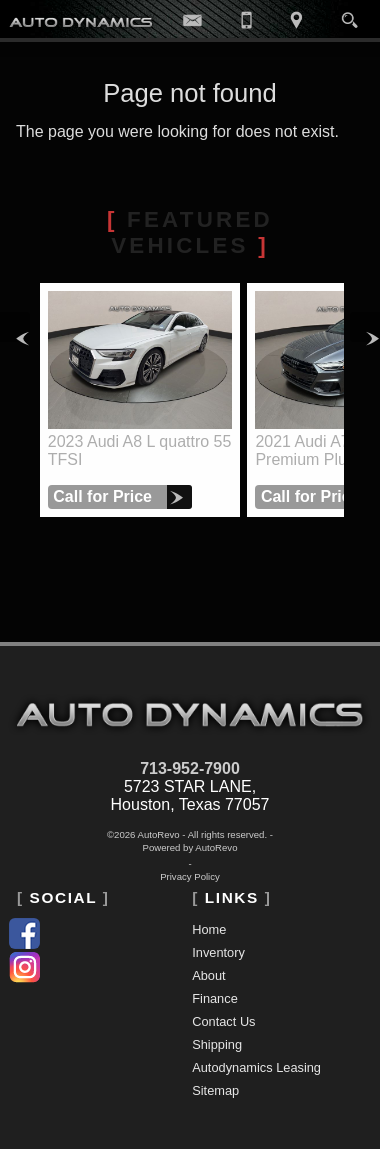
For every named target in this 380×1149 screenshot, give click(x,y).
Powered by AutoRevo (190, 847)
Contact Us (223, 1021)
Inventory (218, 952)
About (208, 975)
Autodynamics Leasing (256, 1067)
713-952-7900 (190, 768)
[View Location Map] (296, 19)
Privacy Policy (190, 876)
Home (209, 929)
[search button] (349, 14)
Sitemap (215, 1090)
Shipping (217, 1044)
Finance (215, 998)
